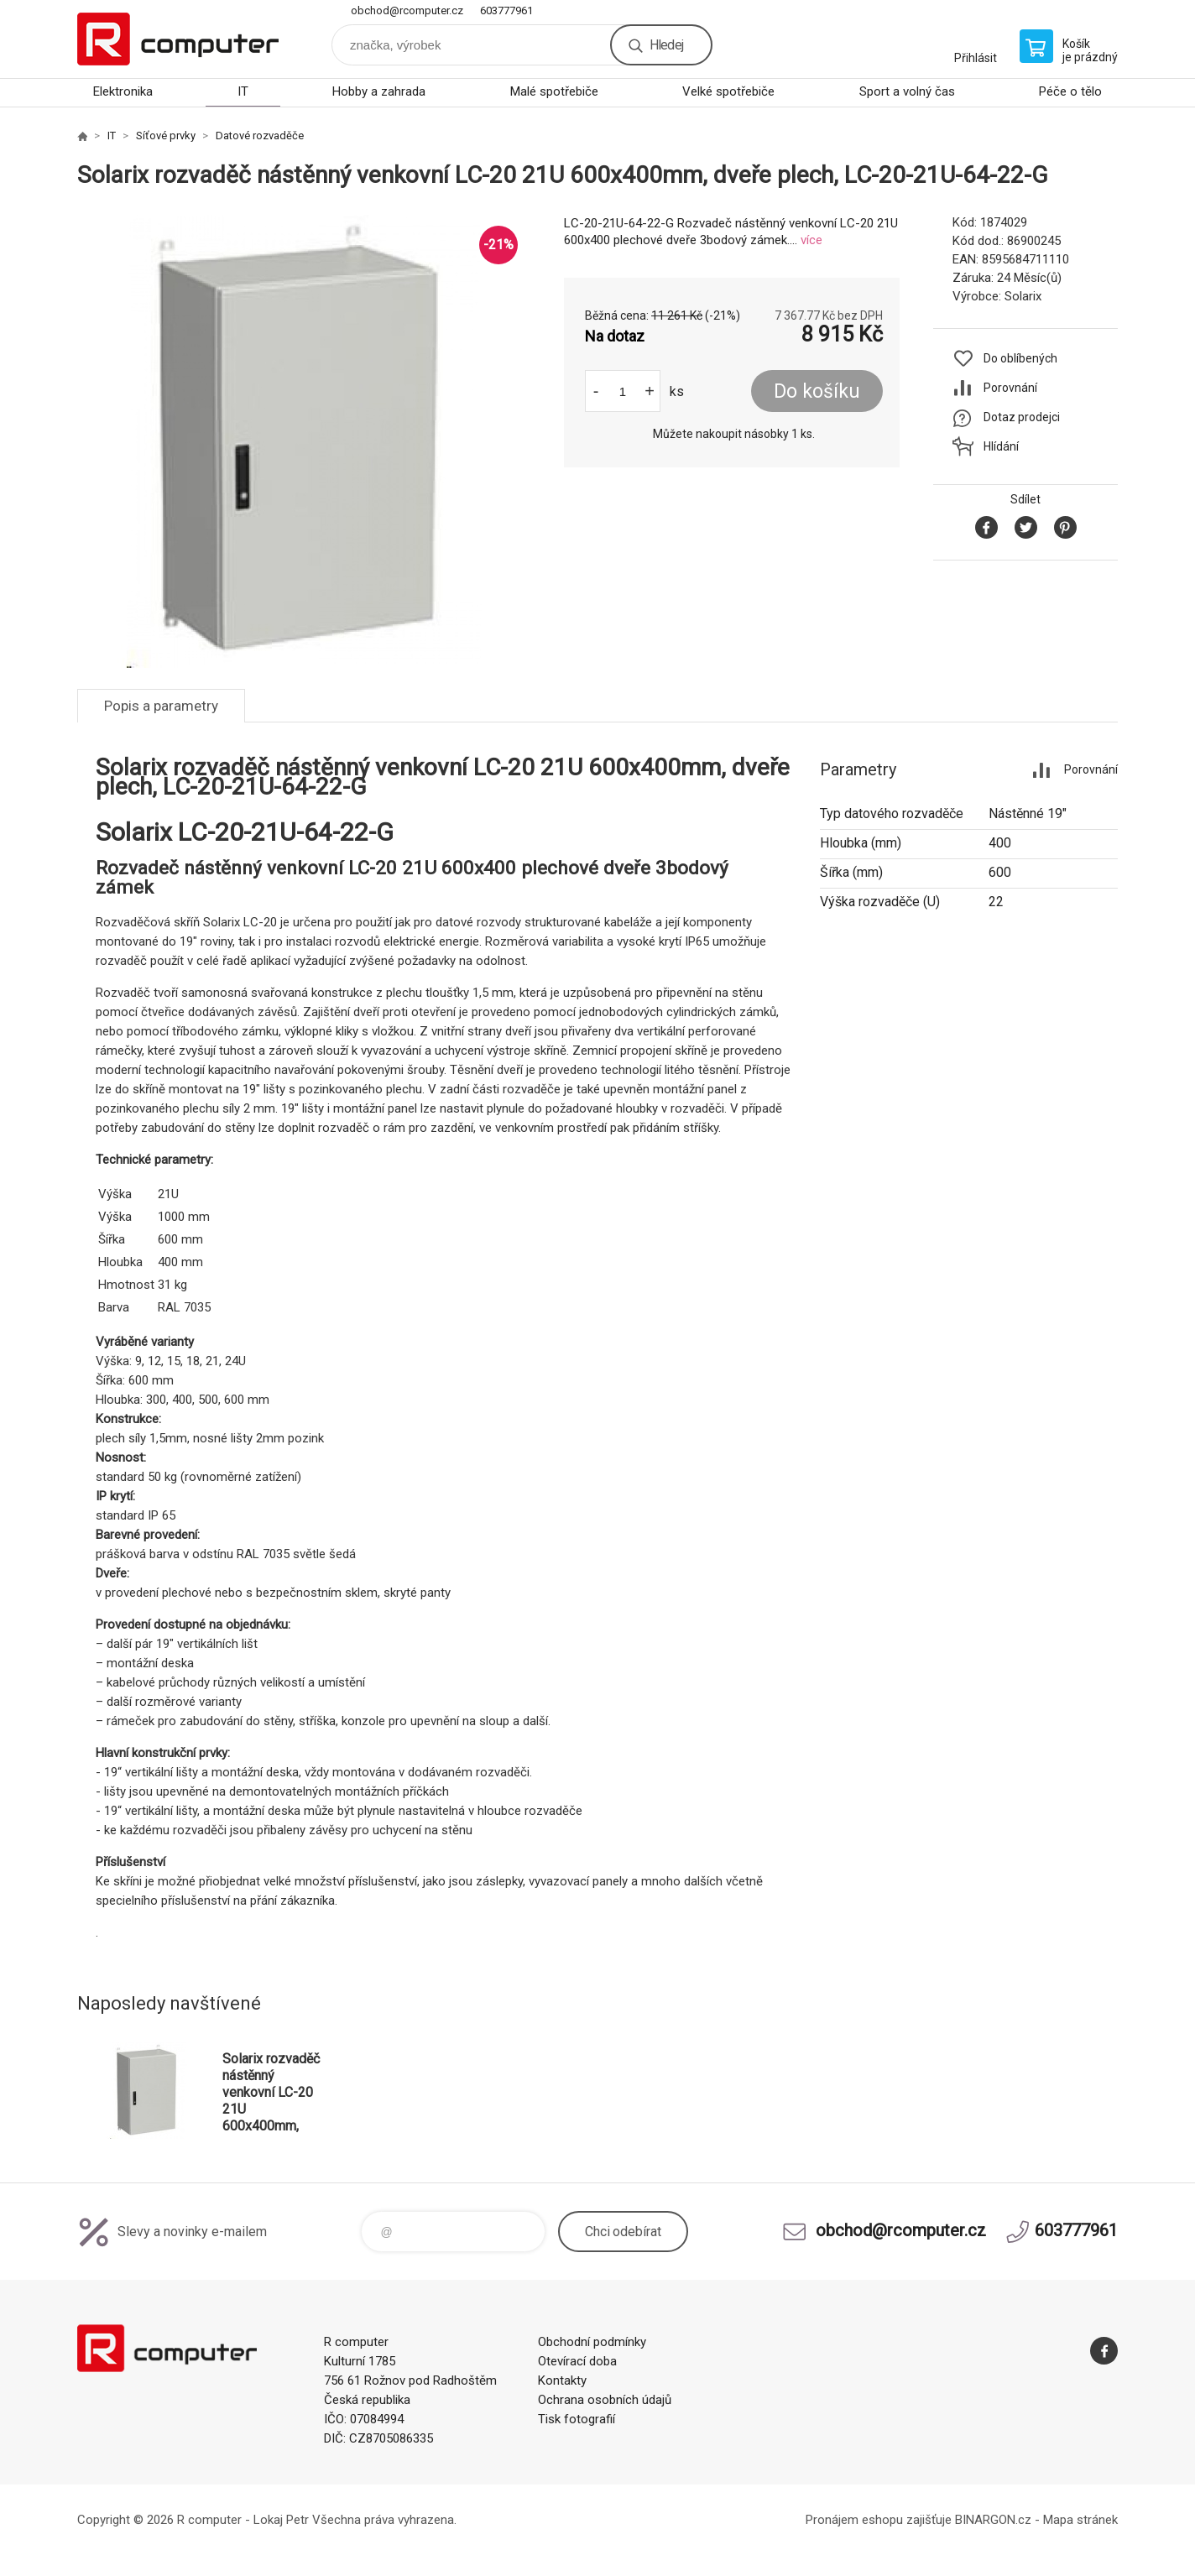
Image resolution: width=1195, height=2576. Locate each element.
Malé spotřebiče (554, 91)
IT (242, 91)
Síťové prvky (166, 135)
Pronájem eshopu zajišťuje (879, 2519)
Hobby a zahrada (378, 91)
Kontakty (562, 2380)
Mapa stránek (1080, 2519)
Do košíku (817, 391)
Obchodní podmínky (592, 2341)
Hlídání (1001, 446)
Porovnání (1010, 387)
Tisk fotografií (576, 2419)
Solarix (1023, 296)
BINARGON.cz (993, 2519)
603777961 (506, 10)
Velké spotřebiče (728, 91)
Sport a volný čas (907, 91)
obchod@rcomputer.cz (407, 10)
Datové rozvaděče (260, 135)
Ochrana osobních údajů (604, 2399)
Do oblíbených (1020, 358)
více (811, 240)
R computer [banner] (178, 39)
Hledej (666, 45)
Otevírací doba (577, 2361)
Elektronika (123, 91)
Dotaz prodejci (1022, 417)
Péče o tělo (1070, 91)
